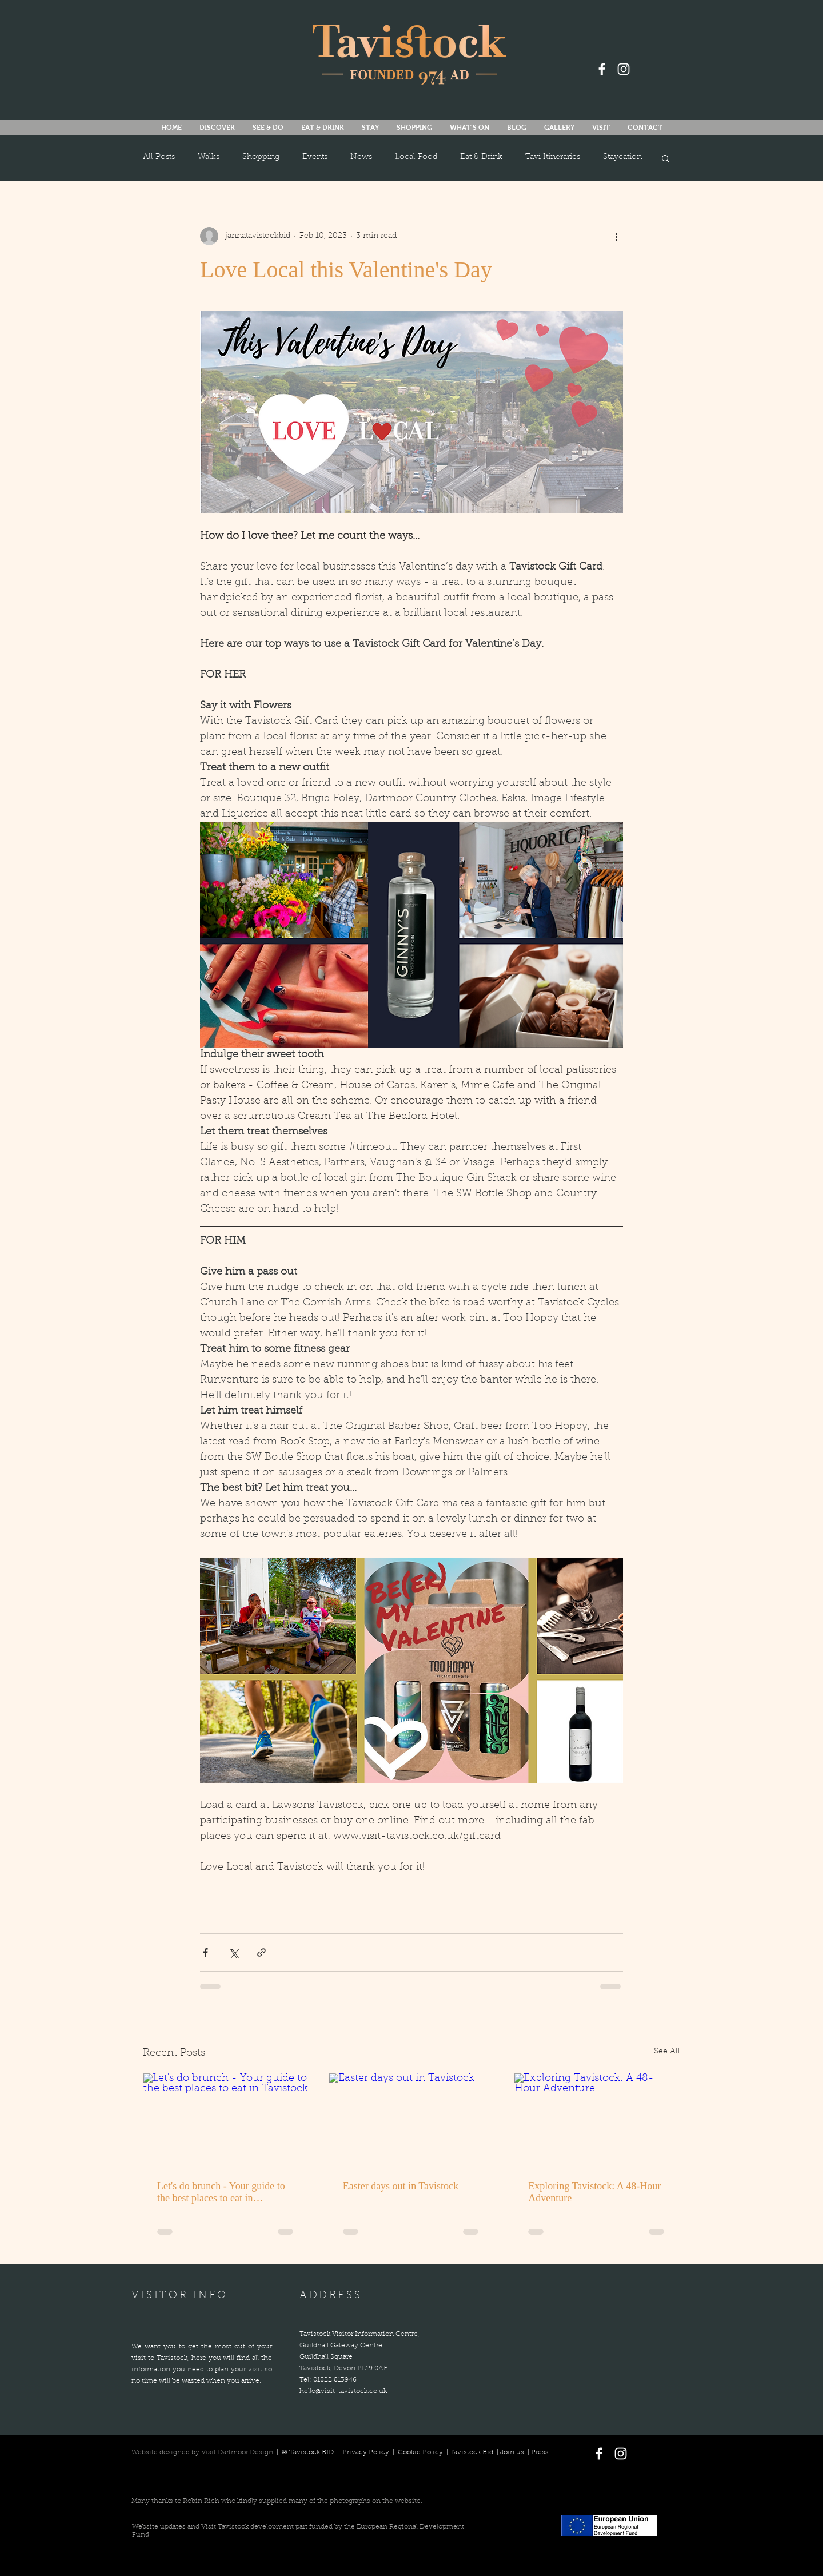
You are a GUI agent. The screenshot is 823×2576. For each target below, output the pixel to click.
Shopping (260, 157)
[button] (469, 128)
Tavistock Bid (472, 2452)
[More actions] (616, 236)
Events (314, 157)
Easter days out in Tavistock (400, 2186)
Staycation (622, 157)
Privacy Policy (366, 2452)
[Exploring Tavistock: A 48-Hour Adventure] (597, 2119)
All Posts (159, 157)
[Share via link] (261, 1952)
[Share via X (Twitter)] (233, 1952)
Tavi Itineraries (552, 157)
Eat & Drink (481, 157)
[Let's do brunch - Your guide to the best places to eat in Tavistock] (226, 2119)
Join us (512, 2452)
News (361, 157)
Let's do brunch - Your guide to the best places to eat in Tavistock (221, 2192)
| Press (536, 2452)
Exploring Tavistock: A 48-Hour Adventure (594, 2192)
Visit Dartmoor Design (237, 2452)
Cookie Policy (420, 2452)
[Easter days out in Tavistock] (411, 2119)
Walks (208, 157)
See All (667, 2052)
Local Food (416, 157)
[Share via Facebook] (205, 1952)
